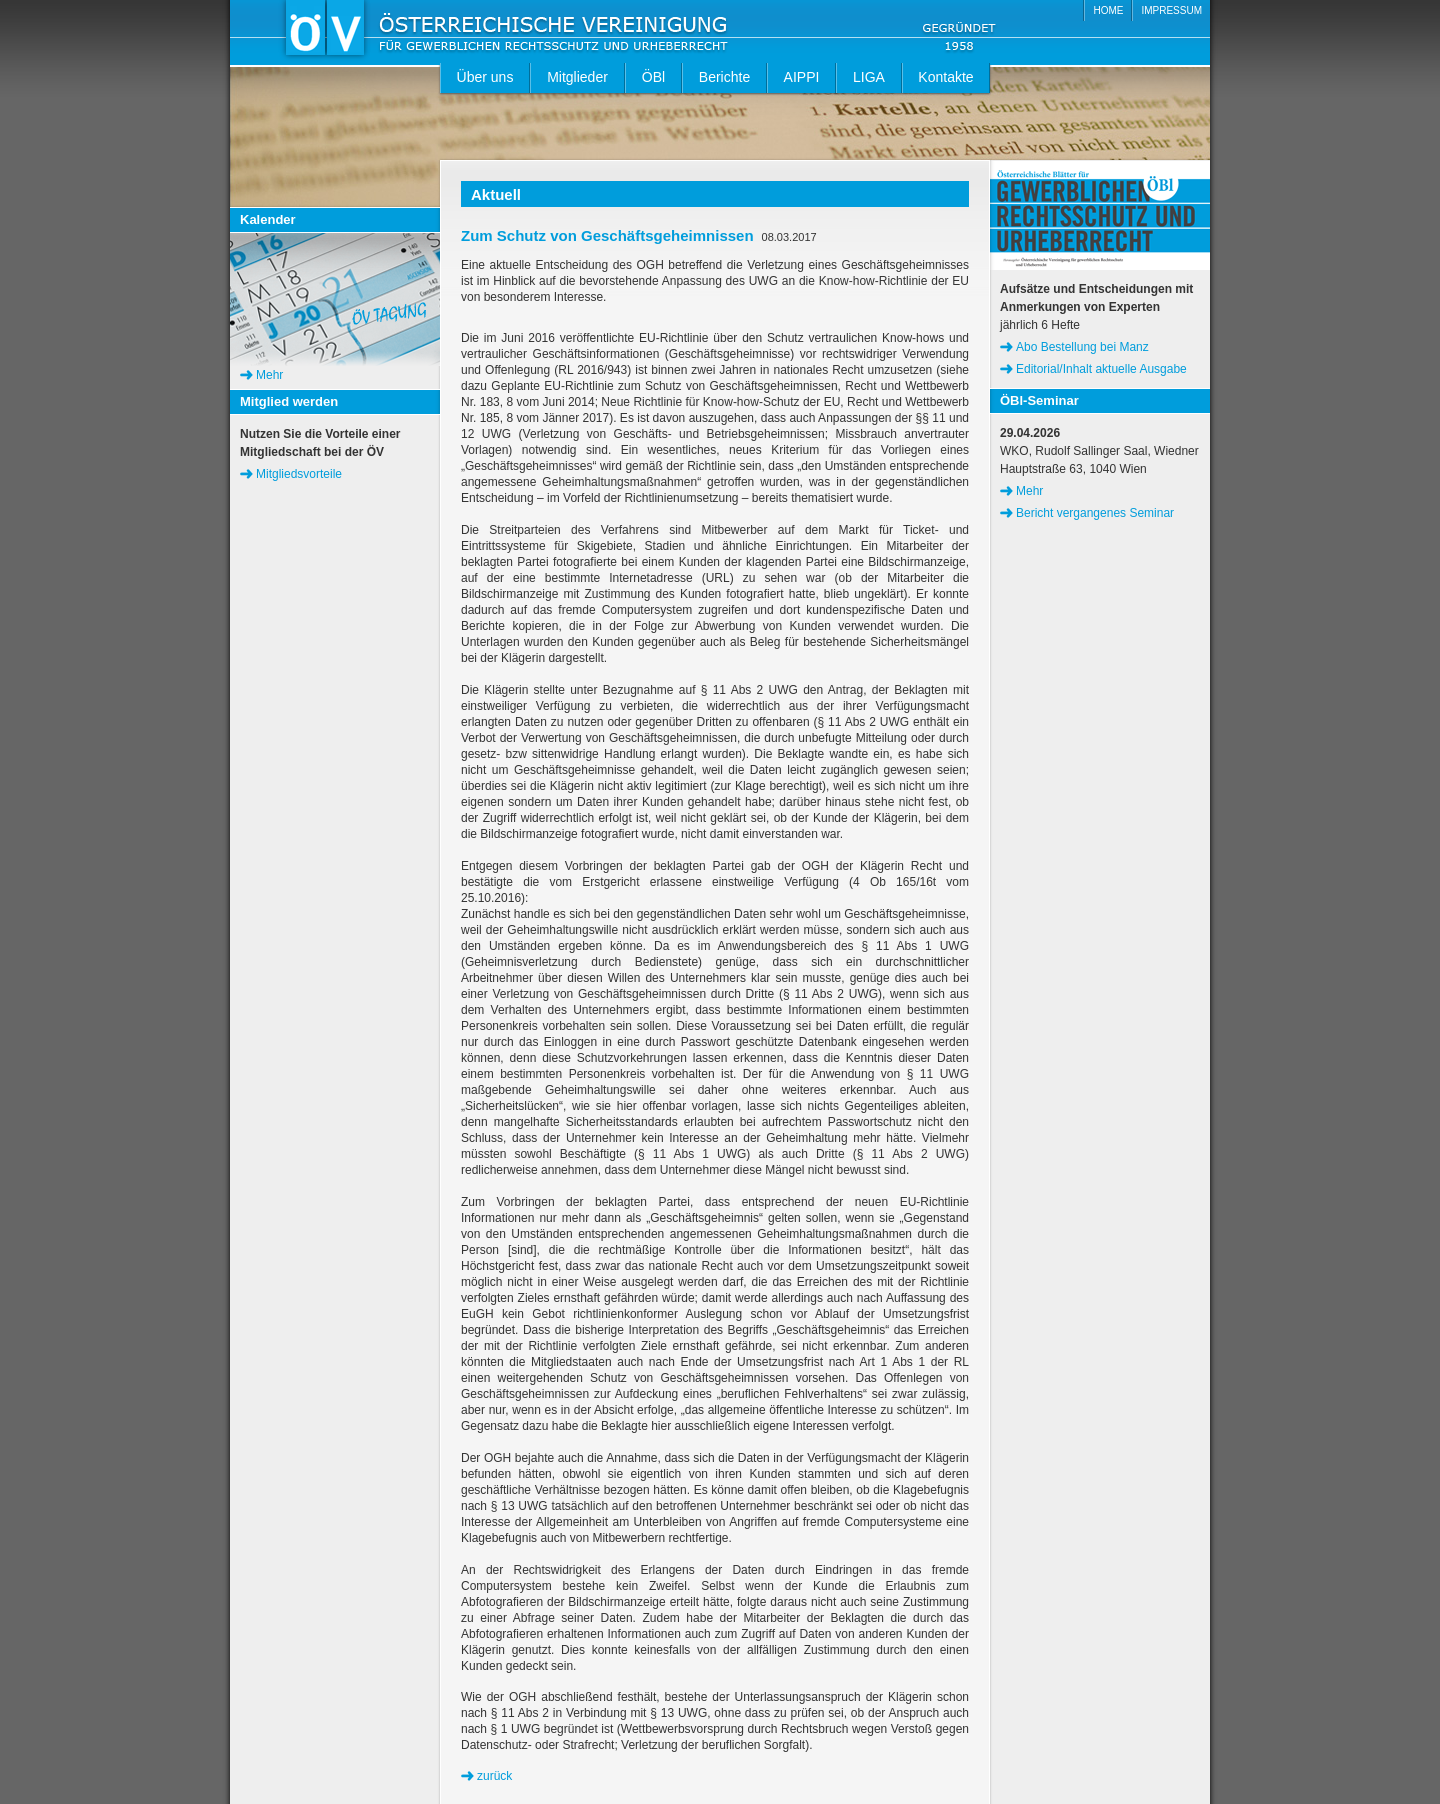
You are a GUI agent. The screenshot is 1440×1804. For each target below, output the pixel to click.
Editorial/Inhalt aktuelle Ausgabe (1101, 369)
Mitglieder (577, 77)
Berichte (724, 77)
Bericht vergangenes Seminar (1095, 513)
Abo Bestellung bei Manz (1082, 347)
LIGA (869, 77)
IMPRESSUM (1171, 10)
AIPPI (802, 77)
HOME (1108, 10)
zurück (494, 1776)
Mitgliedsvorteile (299, 474)
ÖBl (653, 77)
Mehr (269, 375)
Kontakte (945, 77)
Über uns (485, 77)
